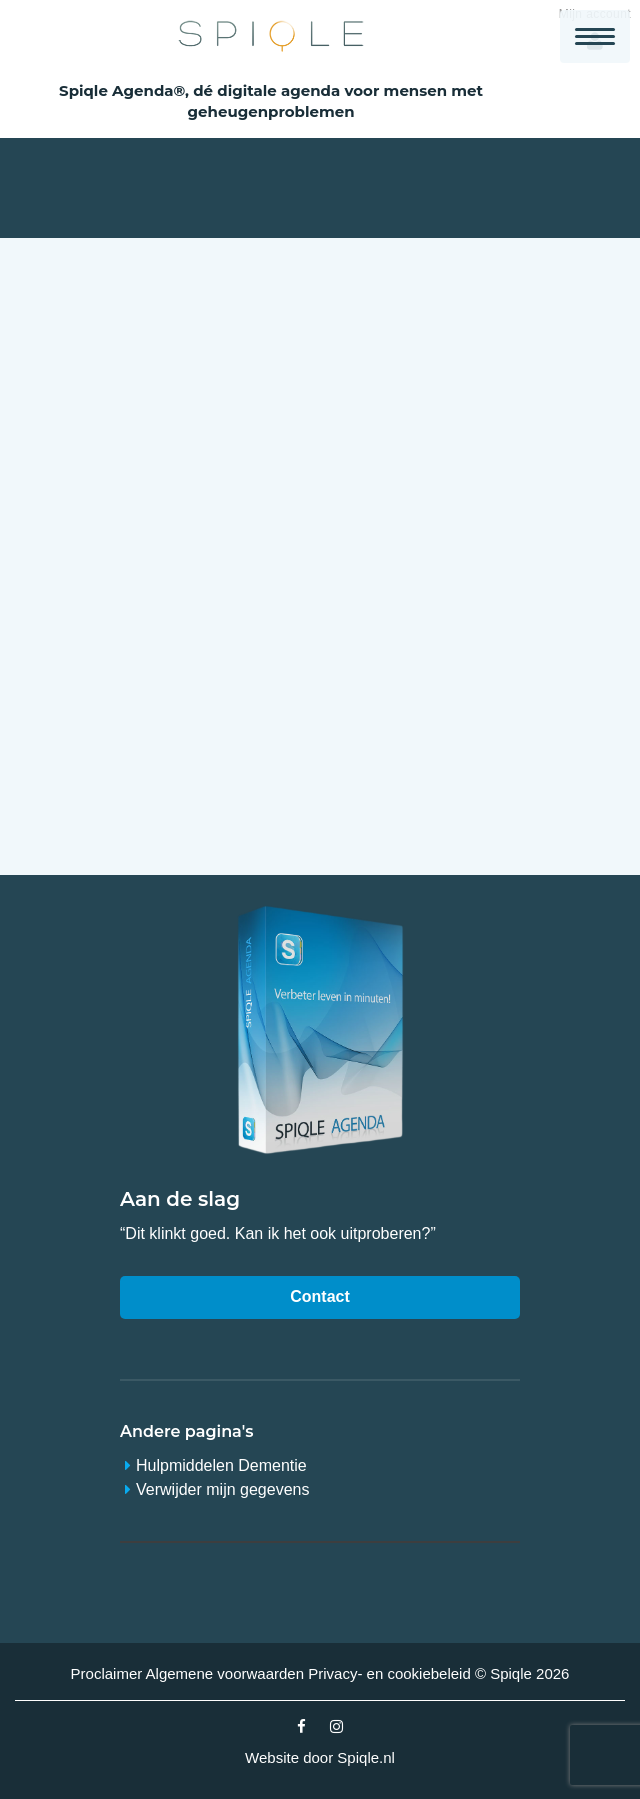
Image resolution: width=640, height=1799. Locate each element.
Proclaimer (107, 1673)
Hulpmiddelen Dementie (221, 1465)
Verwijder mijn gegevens (222, 1489)
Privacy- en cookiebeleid (389, 1673)
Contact (320, 1296)
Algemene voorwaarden (225, 1673)
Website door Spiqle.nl (320, 1757)
